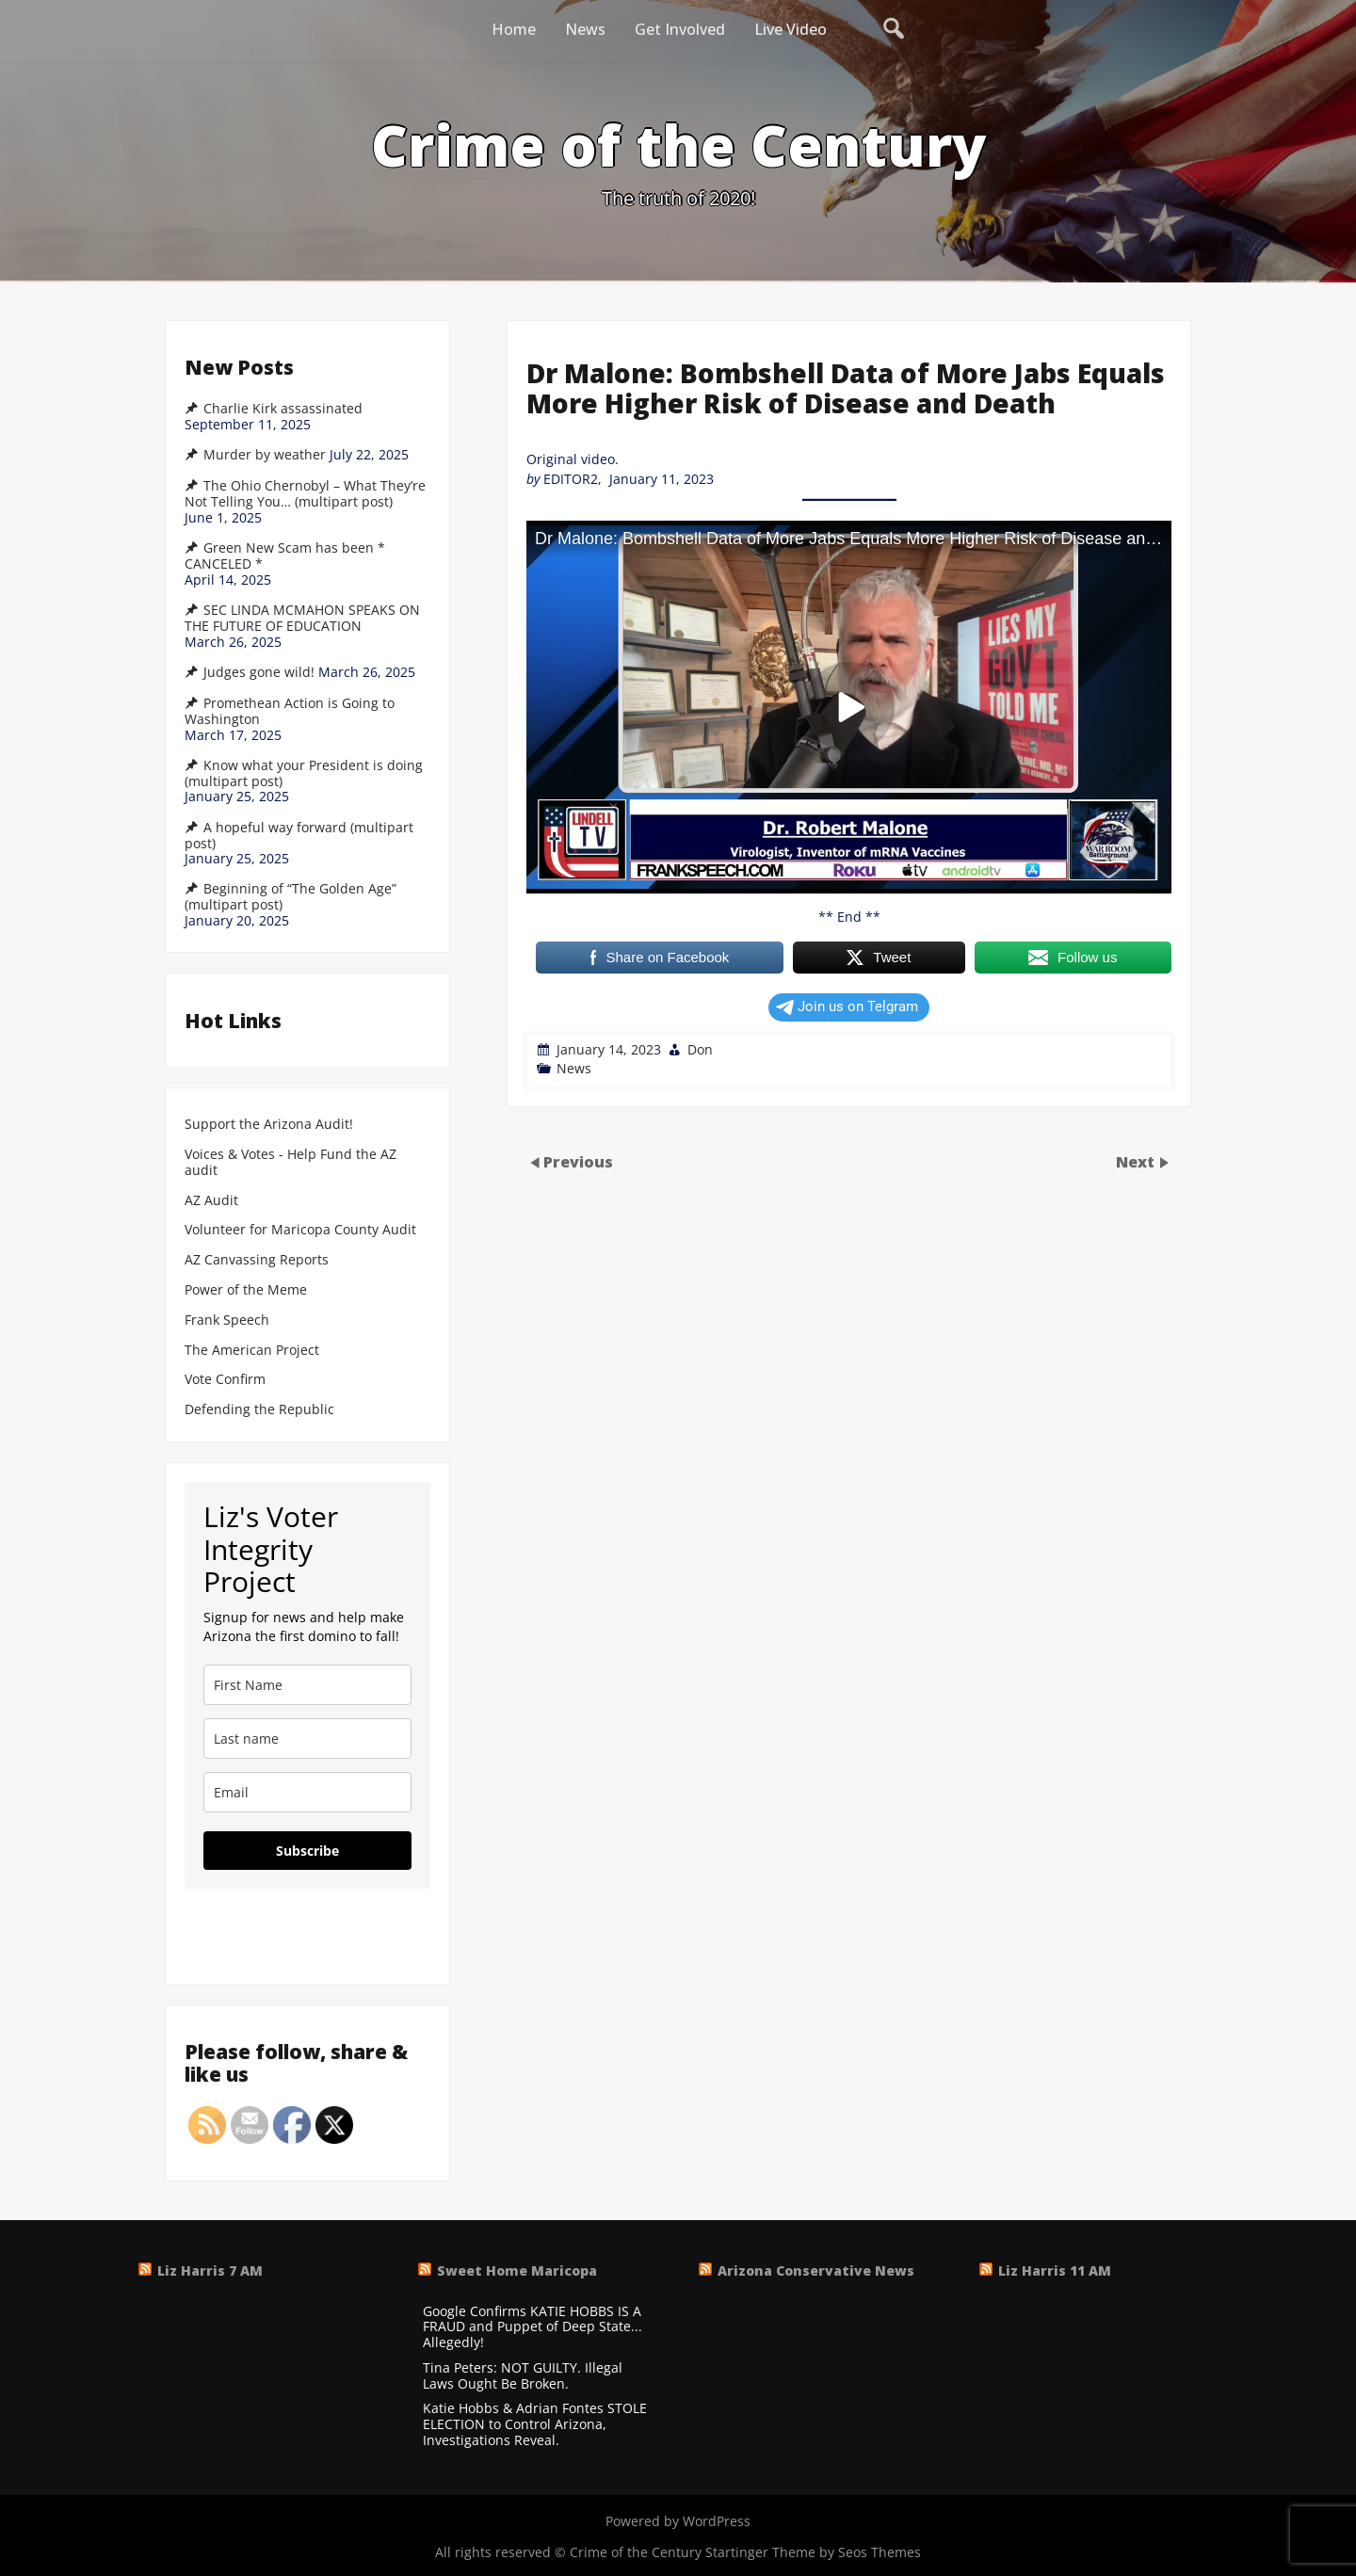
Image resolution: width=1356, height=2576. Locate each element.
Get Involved (680, 29)
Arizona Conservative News (816, 2270)
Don (700, 1049)
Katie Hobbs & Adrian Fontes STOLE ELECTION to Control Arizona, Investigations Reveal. (535, 2424)
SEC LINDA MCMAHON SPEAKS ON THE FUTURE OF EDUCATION (302, 618)
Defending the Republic (259, 1410)
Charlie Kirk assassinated (283, 408)
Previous (578, 1161)
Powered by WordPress (678, 2521)
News (585, 29)
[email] (307, 1792)
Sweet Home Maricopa (517, 2270)
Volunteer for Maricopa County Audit (302, 1230)
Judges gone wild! (259, 672)
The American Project (252, 1351)
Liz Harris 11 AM (1054, 2270)
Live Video (790, 29)
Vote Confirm (225, 1380)
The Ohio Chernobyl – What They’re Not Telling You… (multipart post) (305, 493)
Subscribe (307, 1851)
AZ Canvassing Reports (257, 1260)
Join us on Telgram (847, 1006)
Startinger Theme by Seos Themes (813, 2552)
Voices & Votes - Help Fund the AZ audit (290, 1163)
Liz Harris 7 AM (210, 2270)
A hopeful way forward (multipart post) (299, 835)
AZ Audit (211, 1201)
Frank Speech (227, 1320)
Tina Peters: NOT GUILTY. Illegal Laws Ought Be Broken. (522, 2376)
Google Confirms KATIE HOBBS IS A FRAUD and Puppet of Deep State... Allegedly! (532, 2327)
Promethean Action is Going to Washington (290, 711)
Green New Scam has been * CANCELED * (285, 555)
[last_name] (307, 1738)
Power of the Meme (246, 1290)
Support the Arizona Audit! (269, 1125)
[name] (307, 1685)
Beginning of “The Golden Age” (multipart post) (290, 896)
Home (514, 29)
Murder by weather (264, 454)
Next (1137, 1161)
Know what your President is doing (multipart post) (304, 773)
